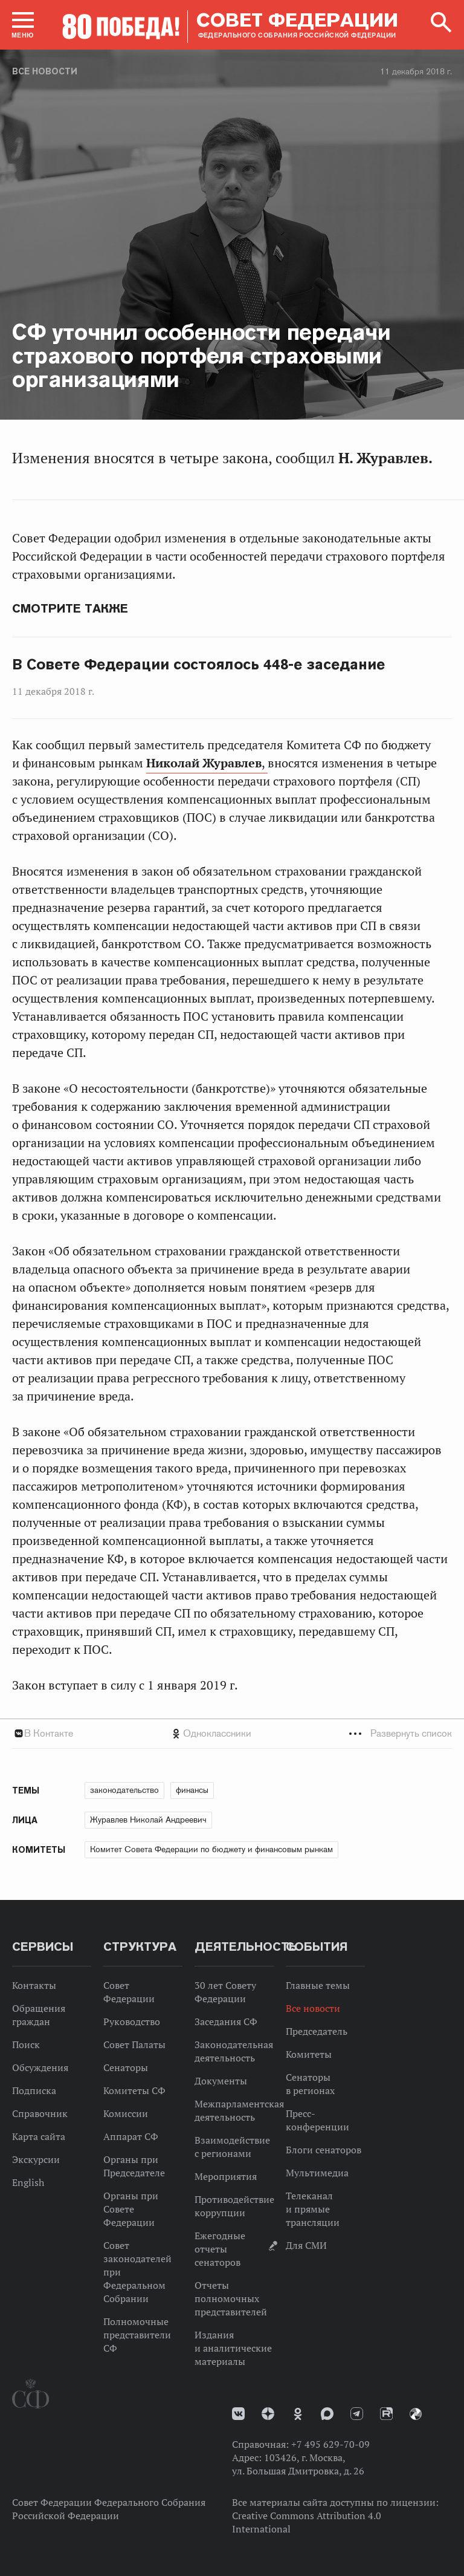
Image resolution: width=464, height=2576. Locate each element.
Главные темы (318, 1985)
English (28, 2182)
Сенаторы (125, 2067)
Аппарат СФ (130, 2136)
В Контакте (48, 1733)
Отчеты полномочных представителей (231, 2298)
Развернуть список (411, 1733)
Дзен (268, 2413)
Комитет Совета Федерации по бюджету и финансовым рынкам (211, 1849)
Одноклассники (217, 1733)
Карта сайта (38, 2136)
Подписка (34, 2090)
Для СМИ (306, 2245)
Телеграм (356, 2413)
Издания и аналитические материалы (233, 2348)
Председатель (316, 2031)
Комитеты (309, 2054)
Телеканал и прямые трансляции (313, 2209)
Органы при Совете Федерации (130, 2209)
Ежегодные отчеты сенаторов (220, 2249)
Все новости (44, 71)
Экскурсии (36, 2159)
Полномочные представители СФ (137, 2334)
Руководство (131, 2021)
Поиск (26, 2044)
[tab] (232, 1733)
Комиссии (125, 2113)
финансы (192, 1789)
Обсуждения (40, 2067)
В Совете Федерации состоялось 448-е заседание (198, 664)
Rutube (386, 2413)
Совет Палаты (134, 2044)
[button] (23, 25)
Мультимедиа (317, 2173)
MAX (327, 2413)
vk (238, 2413)
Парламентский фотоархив (416, 2414)
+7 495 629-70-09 (330, 2444)
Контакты (34, 1985)
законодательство (124, 1789)
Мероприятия (226, 2176)
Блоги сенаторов (323, 2150)
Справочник (40, 2113)
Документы (221, 2081)
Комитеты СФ (134, 2090)
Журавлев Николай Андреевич (148, 1819)
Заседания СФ (226, 2021)
